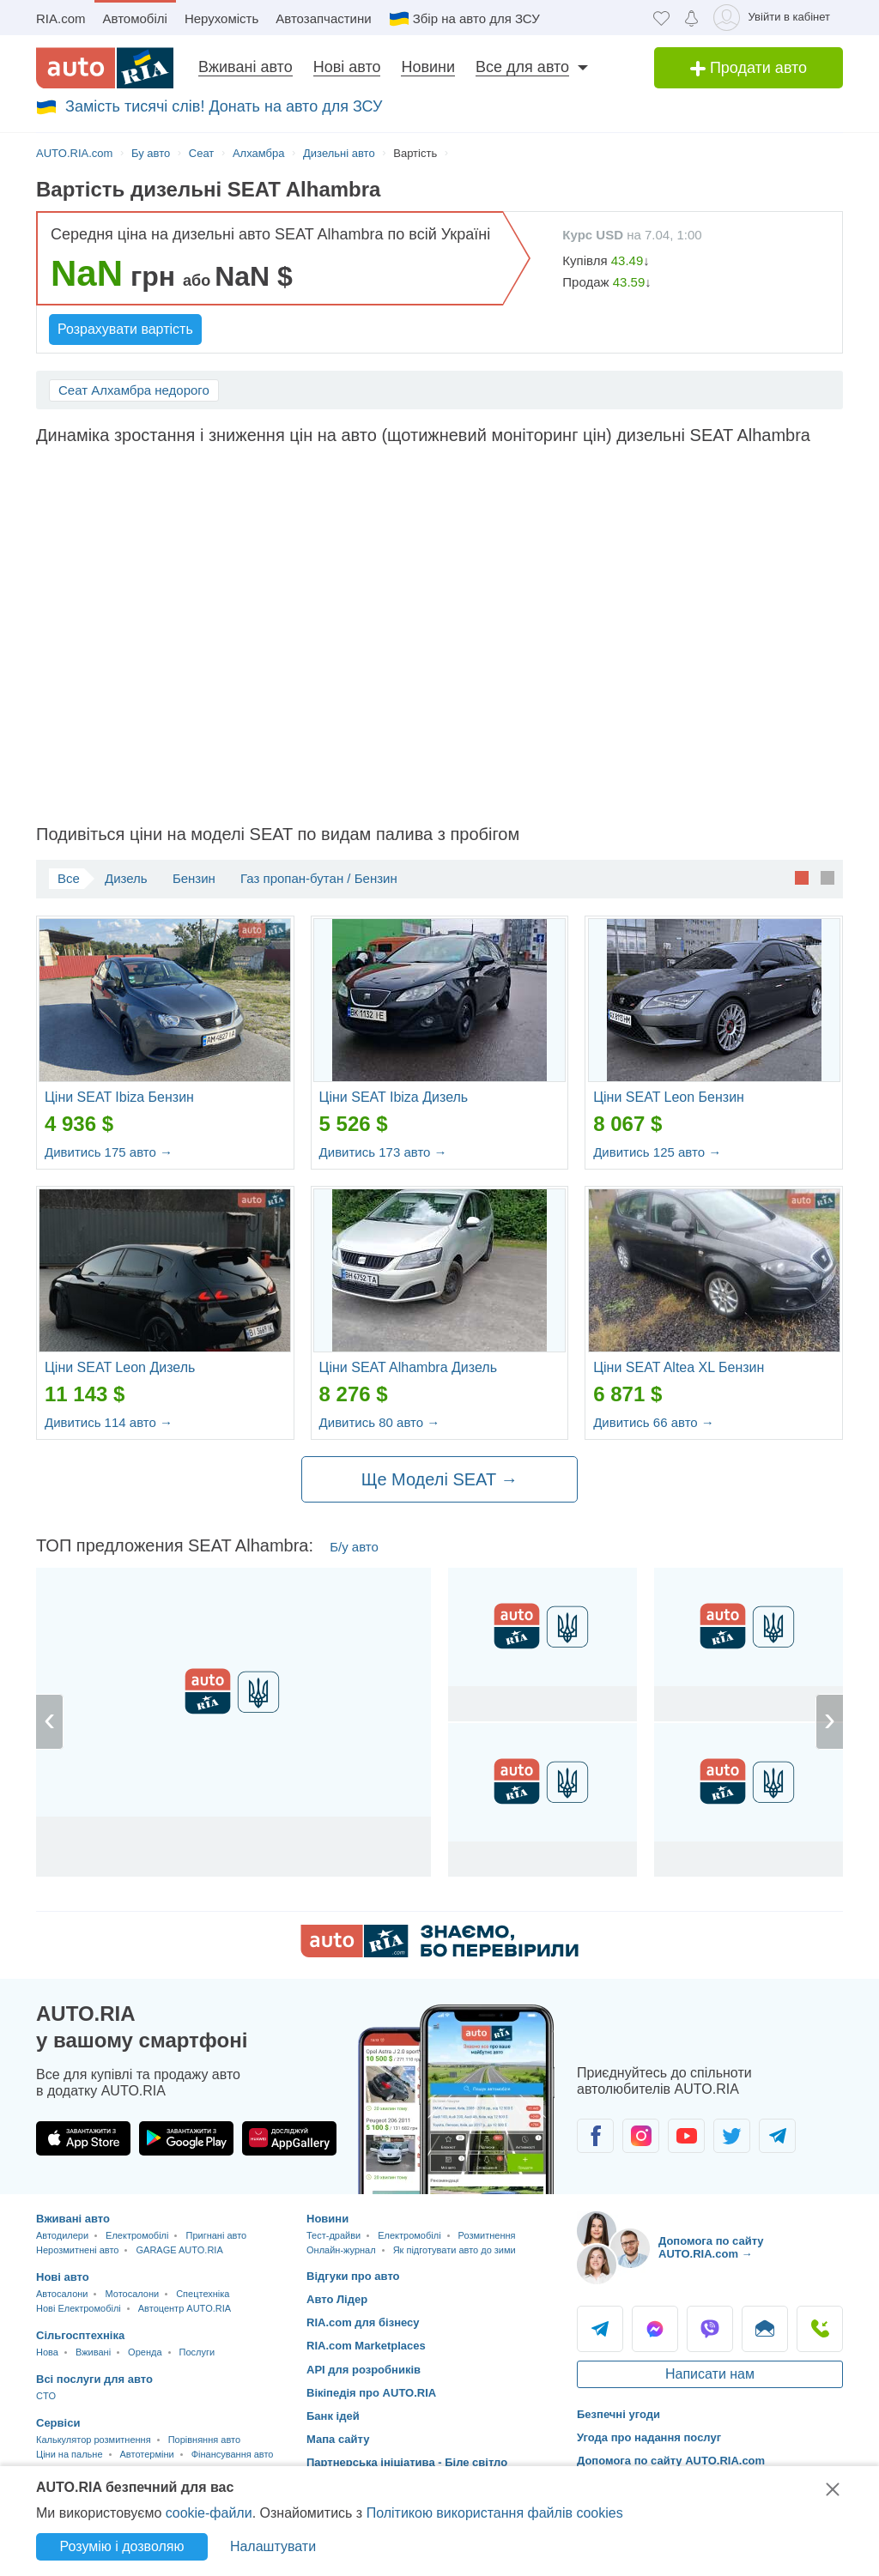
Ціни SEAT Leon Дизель (120, 1367)
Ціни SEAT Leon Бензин (668, 1097)
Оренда (144, 2352)
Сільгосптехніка (80, 2335)
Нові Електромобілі (78, 2308)
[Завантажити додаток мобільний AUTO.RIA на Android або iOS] (456, 2099)
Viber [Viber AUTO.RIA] (710, 2329)
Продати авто (748, 67)
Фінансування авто (232, 2454)
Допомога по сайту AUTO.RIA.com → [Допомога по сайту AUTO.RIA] (711, 2247)
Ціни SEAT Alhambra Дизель (408, 1367)
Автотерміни (147, 2454)
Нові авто (347, 67)
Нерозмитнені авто (77, 2250)
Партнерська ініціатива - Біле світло (406, 2462)
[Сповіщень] (691, 18)
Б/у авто (354, 1546)
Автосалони (62, 2294)
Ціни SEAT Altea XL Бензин (678, 1367)
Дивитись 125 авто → (657, 1152)
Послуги (197, 2352)
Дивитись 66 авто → (653, 1422)
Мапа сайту (337, 2439)
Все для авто (522, 67)
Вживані (93, 2352)
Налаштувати (273, 2546)
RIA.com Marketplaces (366, 2345)
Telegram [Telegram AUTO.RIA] (600, 2329)
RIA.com (61, 18)
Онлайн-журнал (341, 2250)
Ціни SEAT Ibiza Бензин (119, 1097)
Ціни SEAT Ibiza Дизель (394, 1097)
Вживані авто (245, 67)
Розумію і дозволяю (122, 2546)
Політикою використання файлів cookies (495, 2513)
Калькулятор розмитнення (93, 2439)
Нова (47, 2352)
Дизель (126, 878)
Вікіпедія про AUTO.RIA (371, 2392)
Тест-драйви (333, 2235)
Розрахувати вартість (125, 329)
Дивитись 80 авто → (379, 1422)
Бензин (194, 878)
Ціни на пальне (69, 2454)
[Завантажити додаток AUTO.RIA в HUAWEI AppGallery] (289, 2138)
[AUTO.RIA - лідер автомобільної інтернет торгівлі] (104, 67)
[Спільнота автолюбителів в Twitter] (731, 2136)
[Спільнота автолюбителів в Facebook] (595, 2136)
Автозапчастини (323, 18)
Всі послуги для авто (94, 2379)
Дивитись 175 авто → (109, 1152)
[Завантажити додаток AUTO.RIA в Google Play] (186, 2138)
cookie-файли (209, 2513)
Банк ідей (333, 2416)
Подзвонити (820, 2329)
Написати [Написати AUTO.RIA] (765, 2329)
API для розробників (363, 2369)
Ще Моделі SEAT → (439, 1479)
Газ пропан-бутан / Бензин (318, 878)
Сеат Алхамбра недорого (133, 390)
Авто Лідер (336, 2299)
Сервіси (58, 2422)
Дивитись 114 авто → (109, 1422)
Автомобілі (135, 18)
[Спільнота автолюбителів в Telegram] (777, 2136)
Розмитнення (487, 2235)
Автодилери (62, 2235)
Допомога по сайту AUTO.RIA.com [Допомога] (671, 2460)
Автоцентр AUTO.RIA (184, 2308)
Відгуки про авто (353, 2276)
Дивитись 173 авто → (383, 1152)
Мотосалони (132, 2294)
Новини (428, 67)
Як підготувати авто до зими (454, 2250)
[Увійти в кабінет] (774, 17)
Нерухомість (221, 18)
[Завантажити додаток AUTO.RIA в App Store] (83, 2138)
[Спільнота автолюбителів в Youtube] (686, 2136)
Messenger (655, 2329)
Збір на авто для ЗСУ (476, 18)
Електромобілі (137, 2235)
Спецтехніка (202, 2294)
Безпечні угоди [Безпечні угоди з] (618, 2414)
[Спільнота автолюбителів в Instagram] (640, 2136)
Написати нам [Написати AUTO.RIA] (710, 2374)
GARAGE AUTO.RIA (179, 2250)
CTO (46, 2396)
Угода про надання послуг (649, 2437)
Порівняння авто (204, 2439)
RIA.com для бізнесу (363, 2322)
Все (69, 878)
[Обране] (661, 17)
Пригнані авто (215, 2235)
